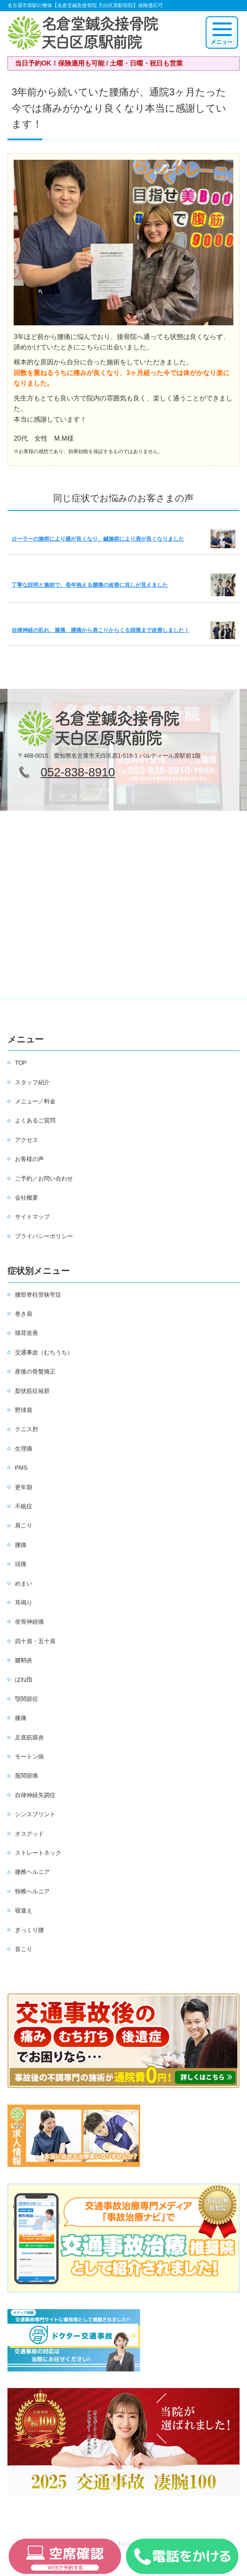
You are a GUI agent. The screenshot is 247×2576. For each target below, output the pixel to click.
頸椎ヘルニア (32, 1891)
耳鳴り (23, 1602)
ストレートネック (38, 1852)
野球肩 (23, 1410)
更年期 (23, 1487)
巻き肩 (23, 1313)
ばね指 (23, 1679)
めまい (23, 1583)
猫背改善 (26, 1332)
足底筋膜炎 (29, 1737)
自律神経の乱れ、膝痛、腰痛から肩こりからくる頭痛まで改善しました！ (100, 630)
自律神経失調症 (35, 1795)
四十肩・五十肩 (35, 1641)
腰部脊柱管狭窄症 (38, 1294)
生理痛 (23, 1448)
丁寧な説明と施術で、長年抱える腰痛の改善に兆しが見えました (90, 585)
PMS (21, 1467)
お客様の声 (29, 1159)
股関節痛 (26, 1775)
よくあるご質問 (35, 1120)
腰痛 (21, 1545)
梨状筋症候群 (32, 1391)
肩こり (23, 1525)
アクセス (26, 1140)
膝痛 (21, 1718)
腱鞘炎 (23, 1660)
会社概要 (26, 1197)
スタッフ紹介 (32, 1082)
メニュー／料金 (35, 1101)
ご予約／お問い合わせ (44, 1178)
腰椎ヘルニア (32, 1872)
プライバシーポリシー (44, 1236)
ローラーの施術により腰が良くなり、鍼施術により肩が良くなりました (98, 539)
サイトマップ (32, 1216)
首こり (23, 1949)
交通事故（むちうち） (44, 1352)
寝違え (23, 1910)
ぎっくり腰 (29, 1930)
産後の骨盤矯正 (35, 1371)
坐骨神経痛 (29, 1621)
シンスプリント (35, 1814)
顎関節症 (26, 1698)
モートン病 (29, 1756)
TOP (21, 1062)
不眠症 (23, 1506)
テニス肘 (26, 1429)
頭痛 (21, 1564)
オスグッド (29, 1833)
